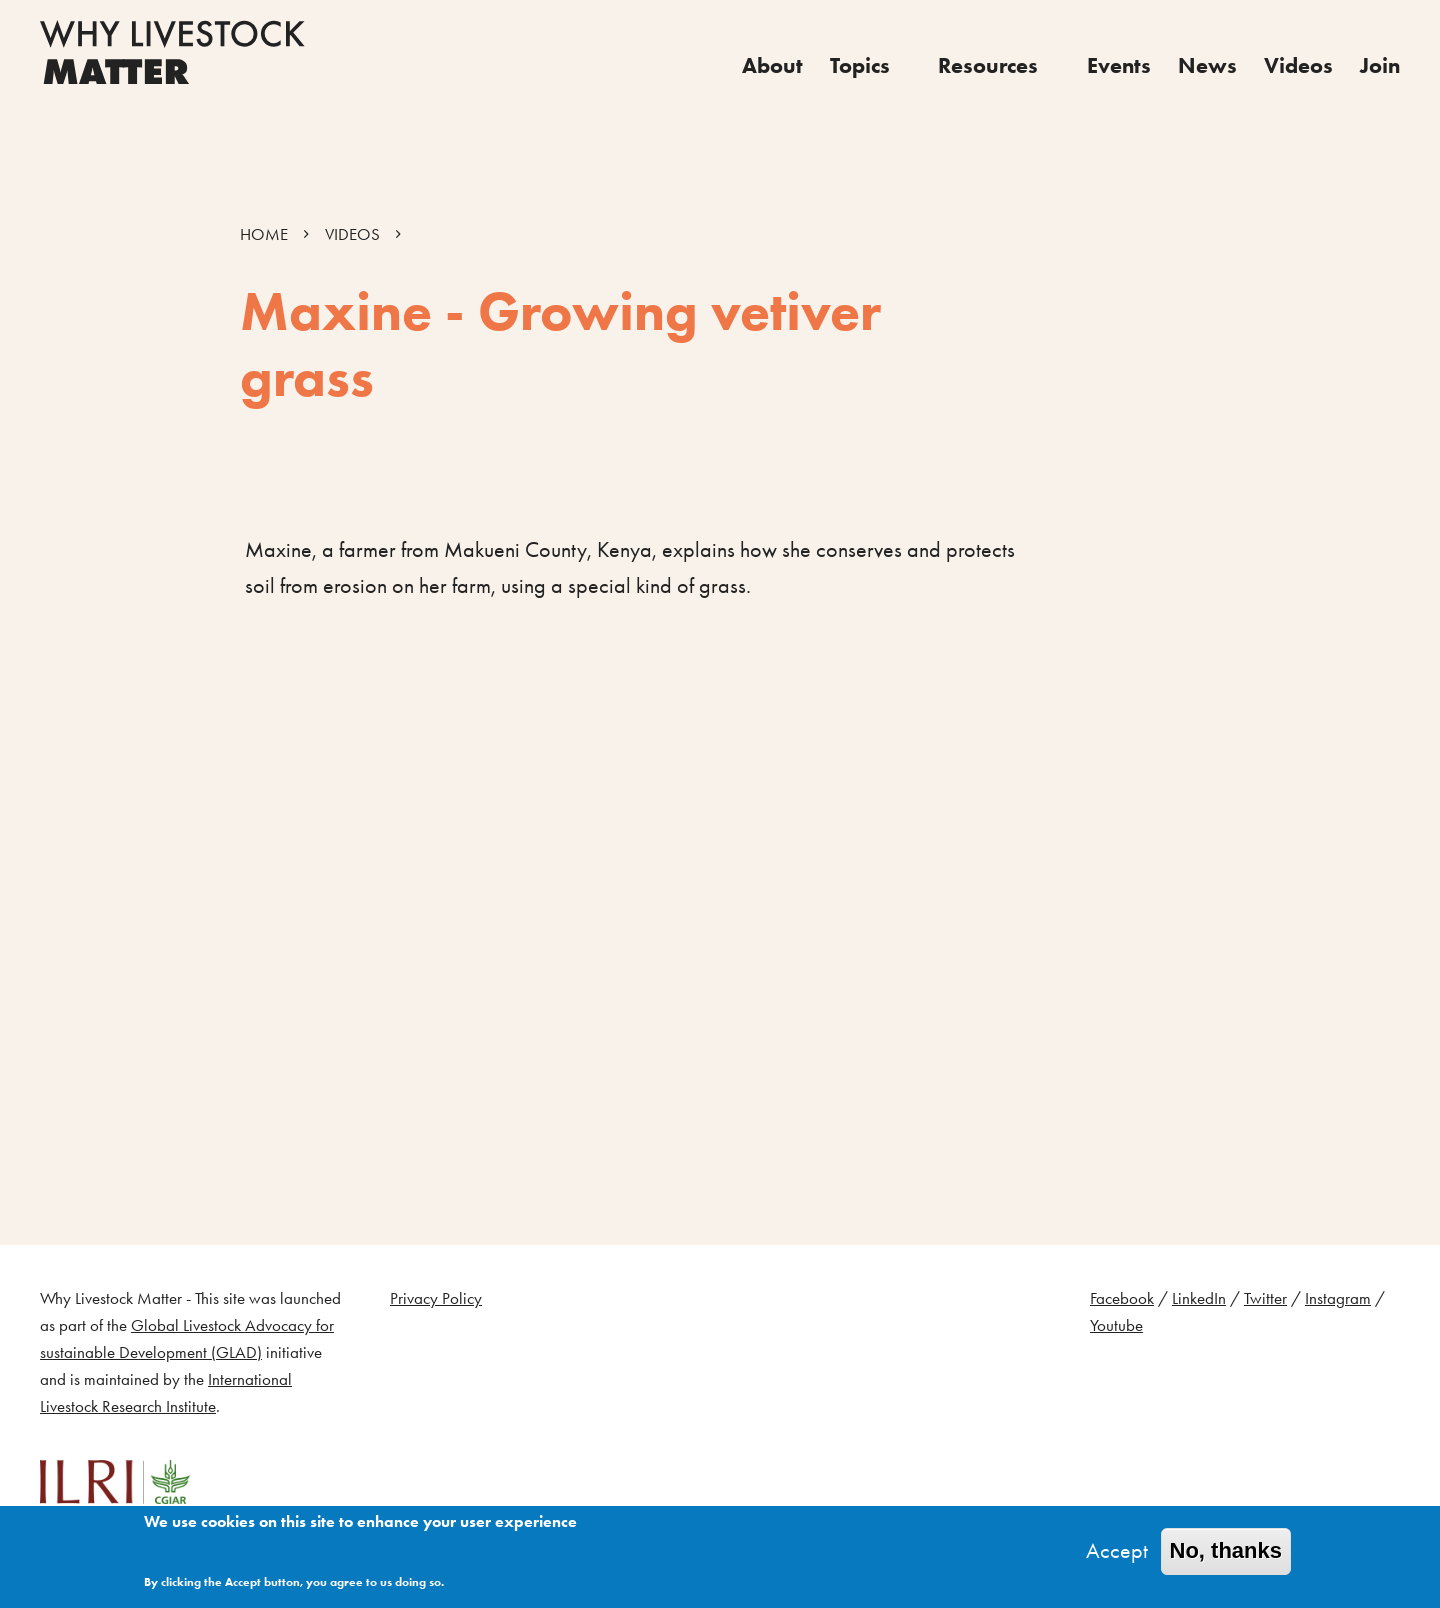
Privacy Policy (436, 1298)
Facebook (1122, 1298)
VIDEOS (352, 234)
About (772, 65)
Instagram (1338, 1298)
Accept (1117, 1551)
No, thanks (1226, 1550)
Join (1380, 65)
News (1207, 65)
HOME (264, 234)
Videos (1298, 65)
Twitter (1265, 1298)
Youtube (1116, 1325)
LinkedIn (1199, 1298)
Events (1119, 65)
